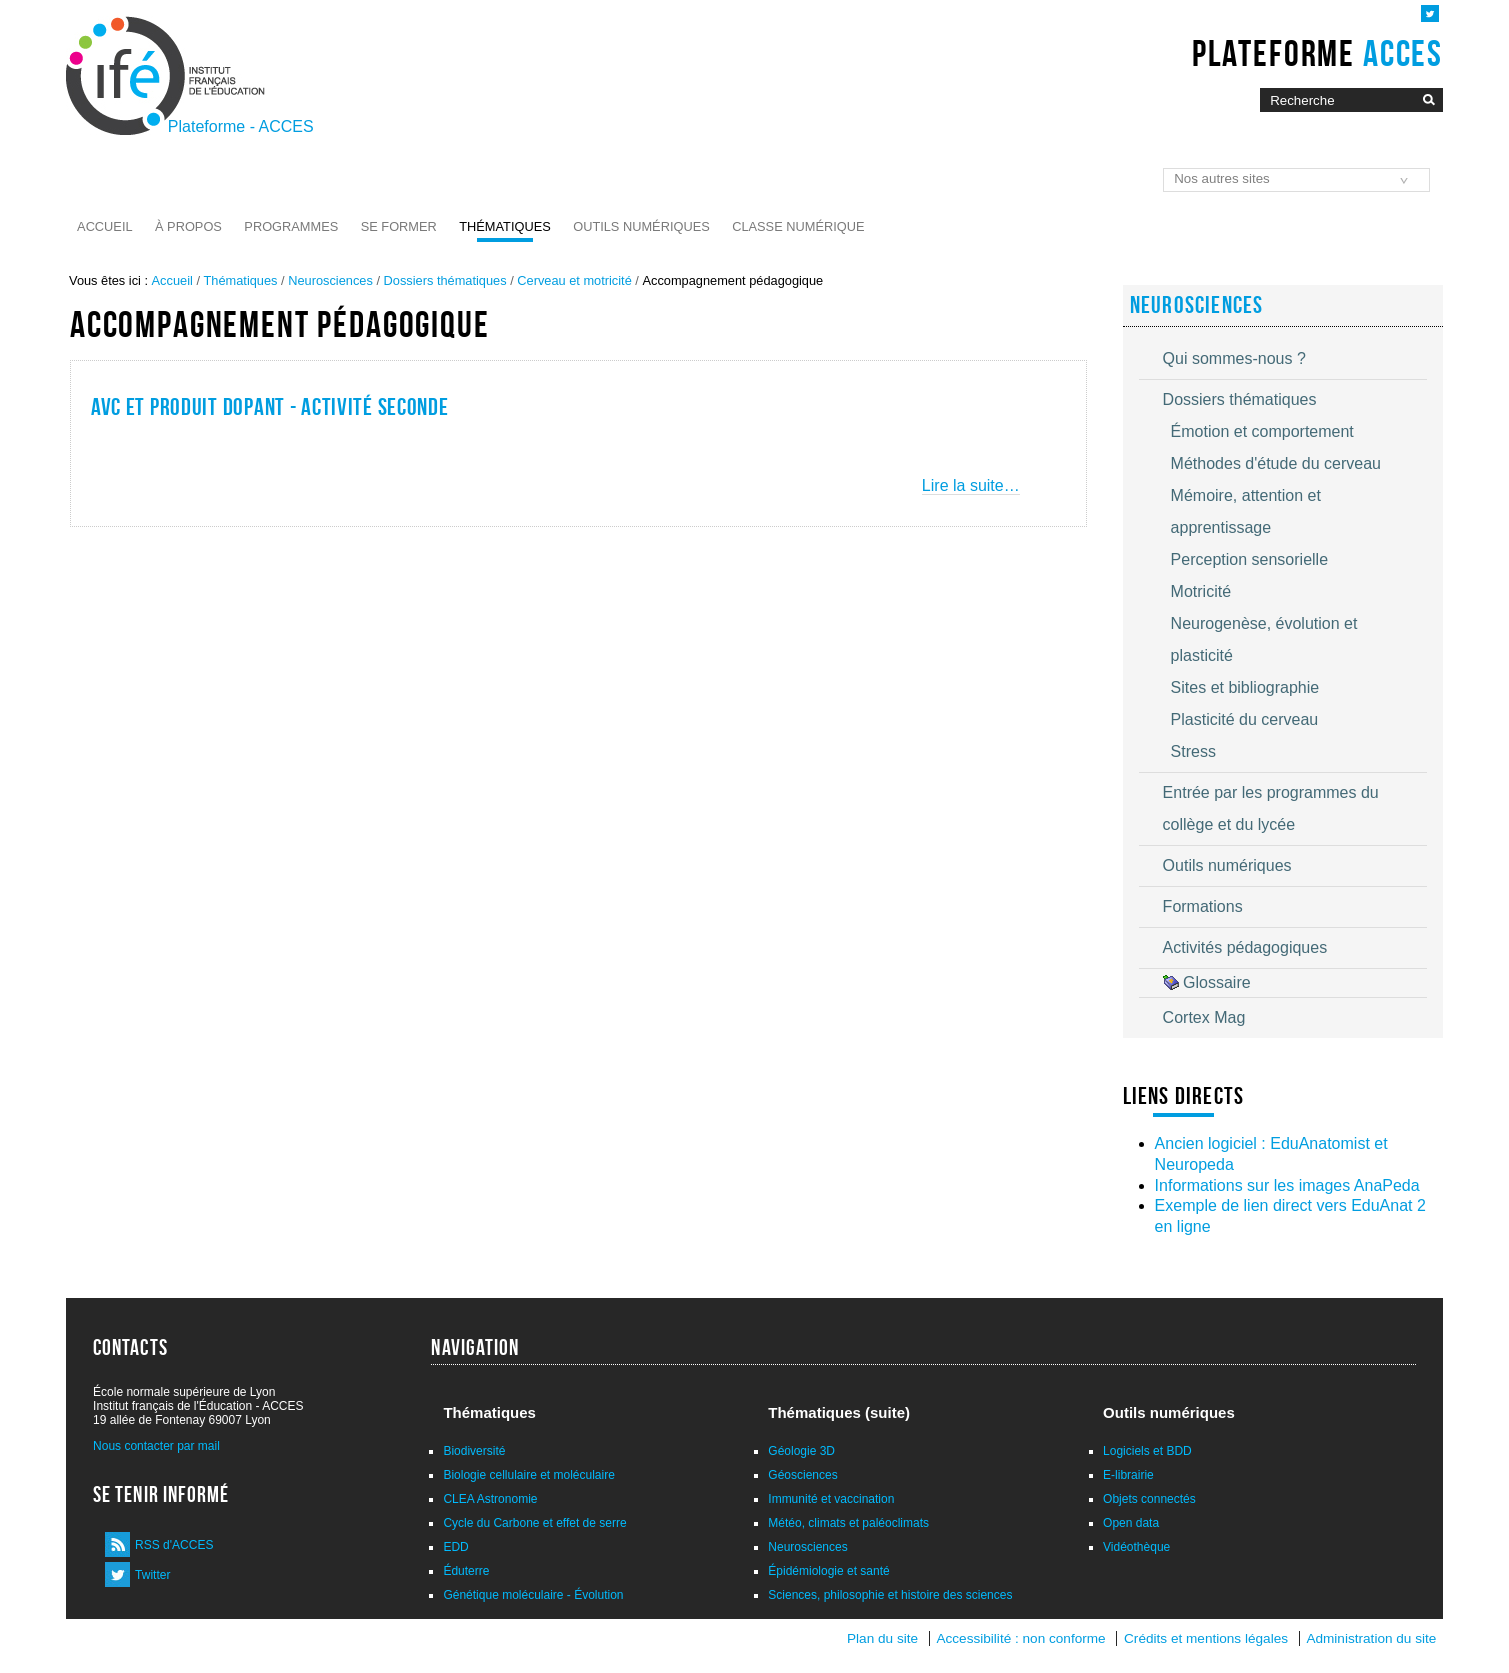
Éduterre (466, 1571)
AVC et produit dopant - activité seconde (270, 407)
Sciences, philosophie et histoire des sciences (890, 1595)
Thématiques (504, 226)
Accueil (104, 226)
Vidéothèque (1136, 1547)
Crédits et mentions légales (1206, 1638)
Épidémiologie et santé (828, 1571)
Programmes (291, 226)
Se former (399, 226)
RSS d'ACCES (174, 1545)
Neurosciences (330, 280)
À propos (188, 226)
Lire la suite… (971, 485)
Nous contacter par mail (156, 1446)
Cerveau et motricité (574, 280)
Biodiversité (474, 1451)
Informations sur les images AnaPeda (1287, 1185)
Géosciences (802, 1475)
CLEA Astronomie (490, 1499)
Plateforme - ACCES (241, 126)
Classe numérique (798, 226)
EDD (455, 1547)
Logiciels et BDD (1147, 1451)
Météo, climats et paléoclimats (848, 1523)
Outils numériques (641, 226)
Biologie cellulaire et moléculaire (528, 1475)
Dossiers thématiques (445, 280)
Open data (1131, 1523)
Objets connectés (1149, 1499)
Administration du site (1371, 1638)
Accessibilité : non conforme (1020, 1638)
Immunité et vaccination (831, 1499)
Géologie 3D (801, 1451)
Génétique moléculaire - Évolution (533, 1595)
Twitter (152, 1575)
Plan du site (882, 1638)
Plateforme (1317, 53)
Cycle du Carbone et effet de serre (534, 1523)
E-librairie (1128, 1475)
